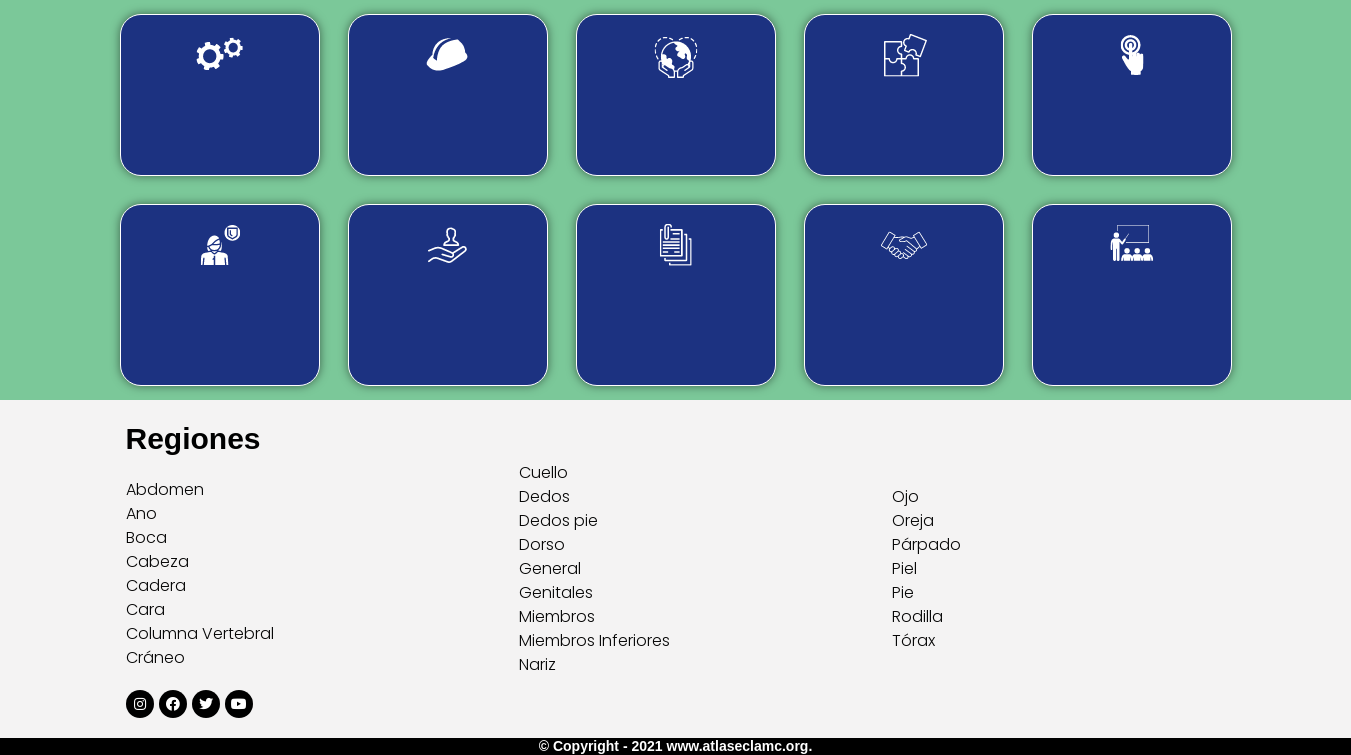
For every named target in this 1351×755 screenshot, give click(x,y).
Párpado (926, 544)
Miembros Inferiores (594, 640)
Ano (141, 513)
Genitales (556, 592)
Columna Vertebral (200, 633)
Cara (145, 609)
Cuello (543, 472)
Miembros (557, 616)
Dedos (544, 496)
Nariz (537, 664)
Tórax (913, 640)
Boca (146, 537)
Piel (904, 568)
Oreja (913, 520)
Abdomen (165, 489)
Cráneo (155, 657)
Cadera (156, 585)
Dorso (542, 544)
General (550, 568)
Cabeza (157, 561)
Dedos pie (558, 520)
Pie (903, 592)
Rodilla (917, 616)
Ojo (905, 496)
